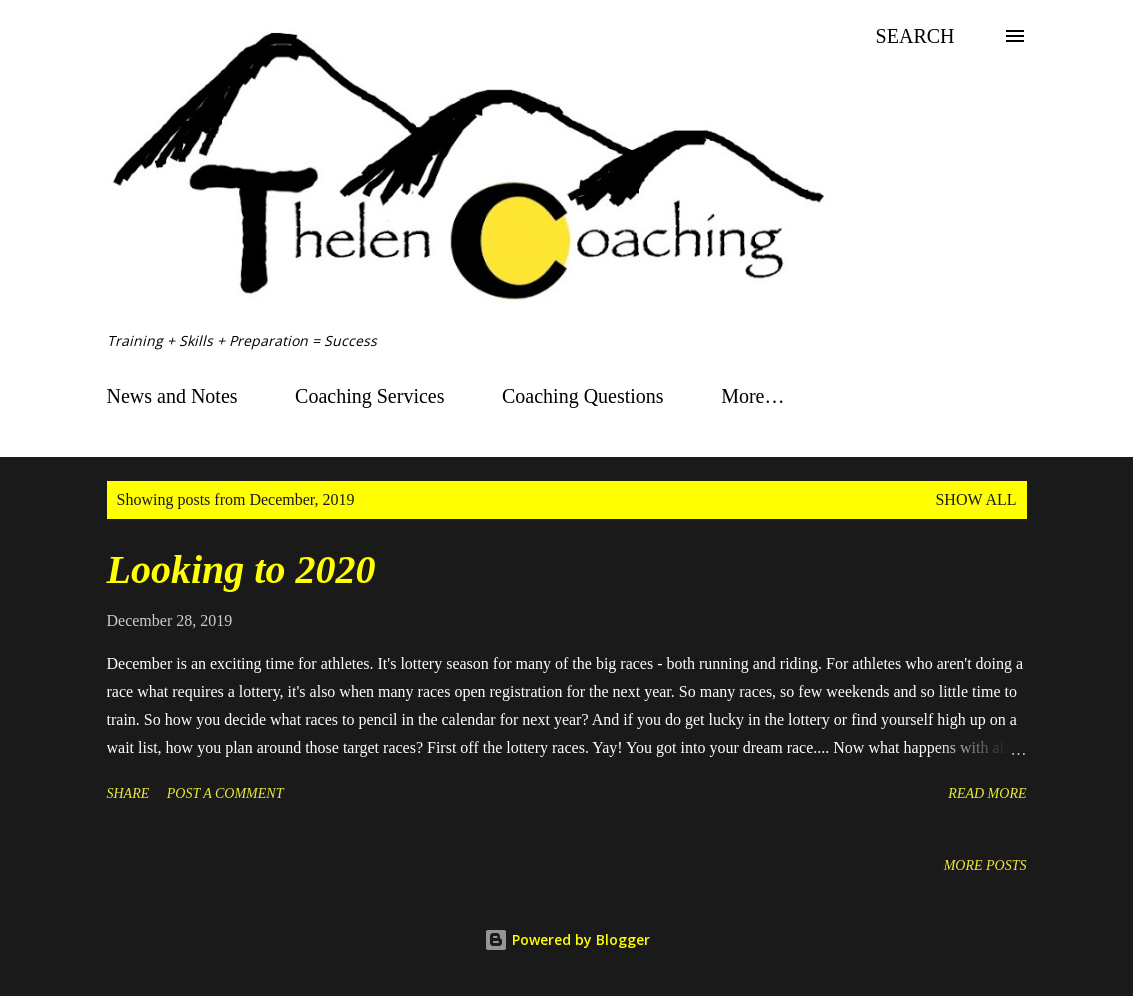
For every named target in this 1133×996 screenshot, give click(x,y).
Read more (987, 793)
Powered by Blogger (567, 939)
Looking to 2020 (241, 569)
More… (752, 396)
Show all (975, 499)
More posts (985, 865)
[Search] (915, 36)
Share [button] (128, 793)
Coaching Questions (583, 396)
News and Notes (172, 396)
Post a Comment (225, 793)
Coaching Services (369, 396)
